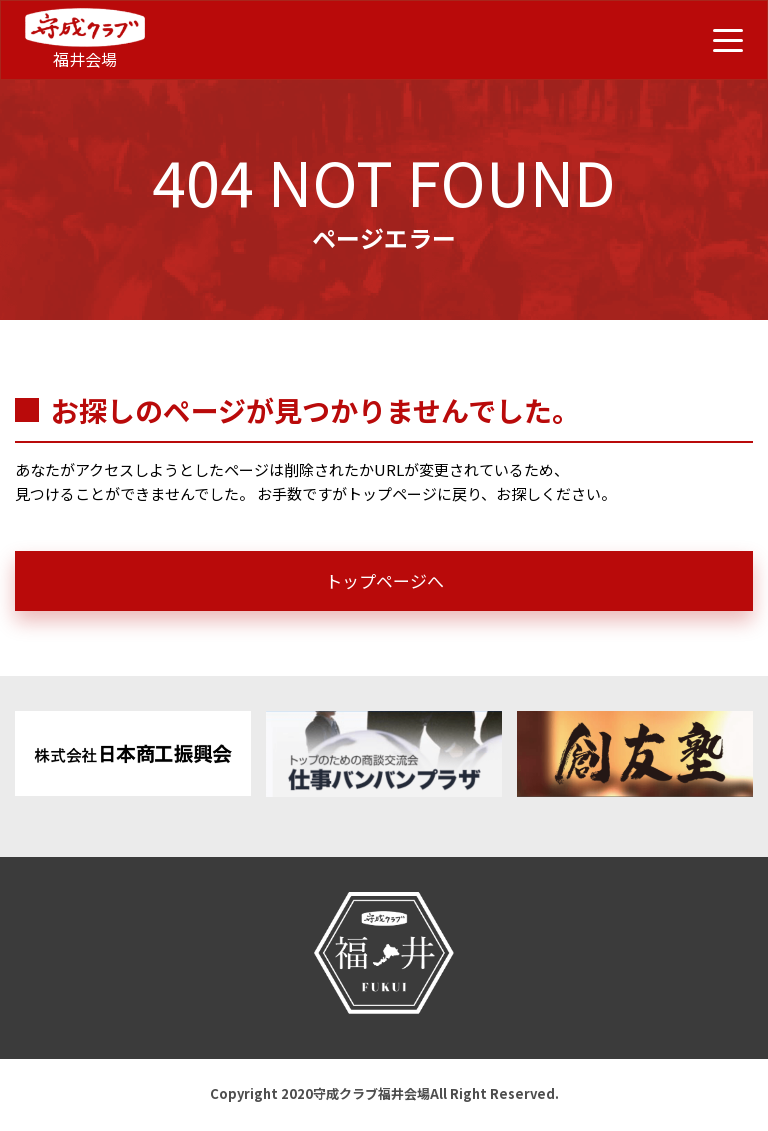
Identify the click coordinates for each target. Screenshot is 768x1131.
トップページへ (384, 580)
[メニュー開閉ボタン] (728, 40)
